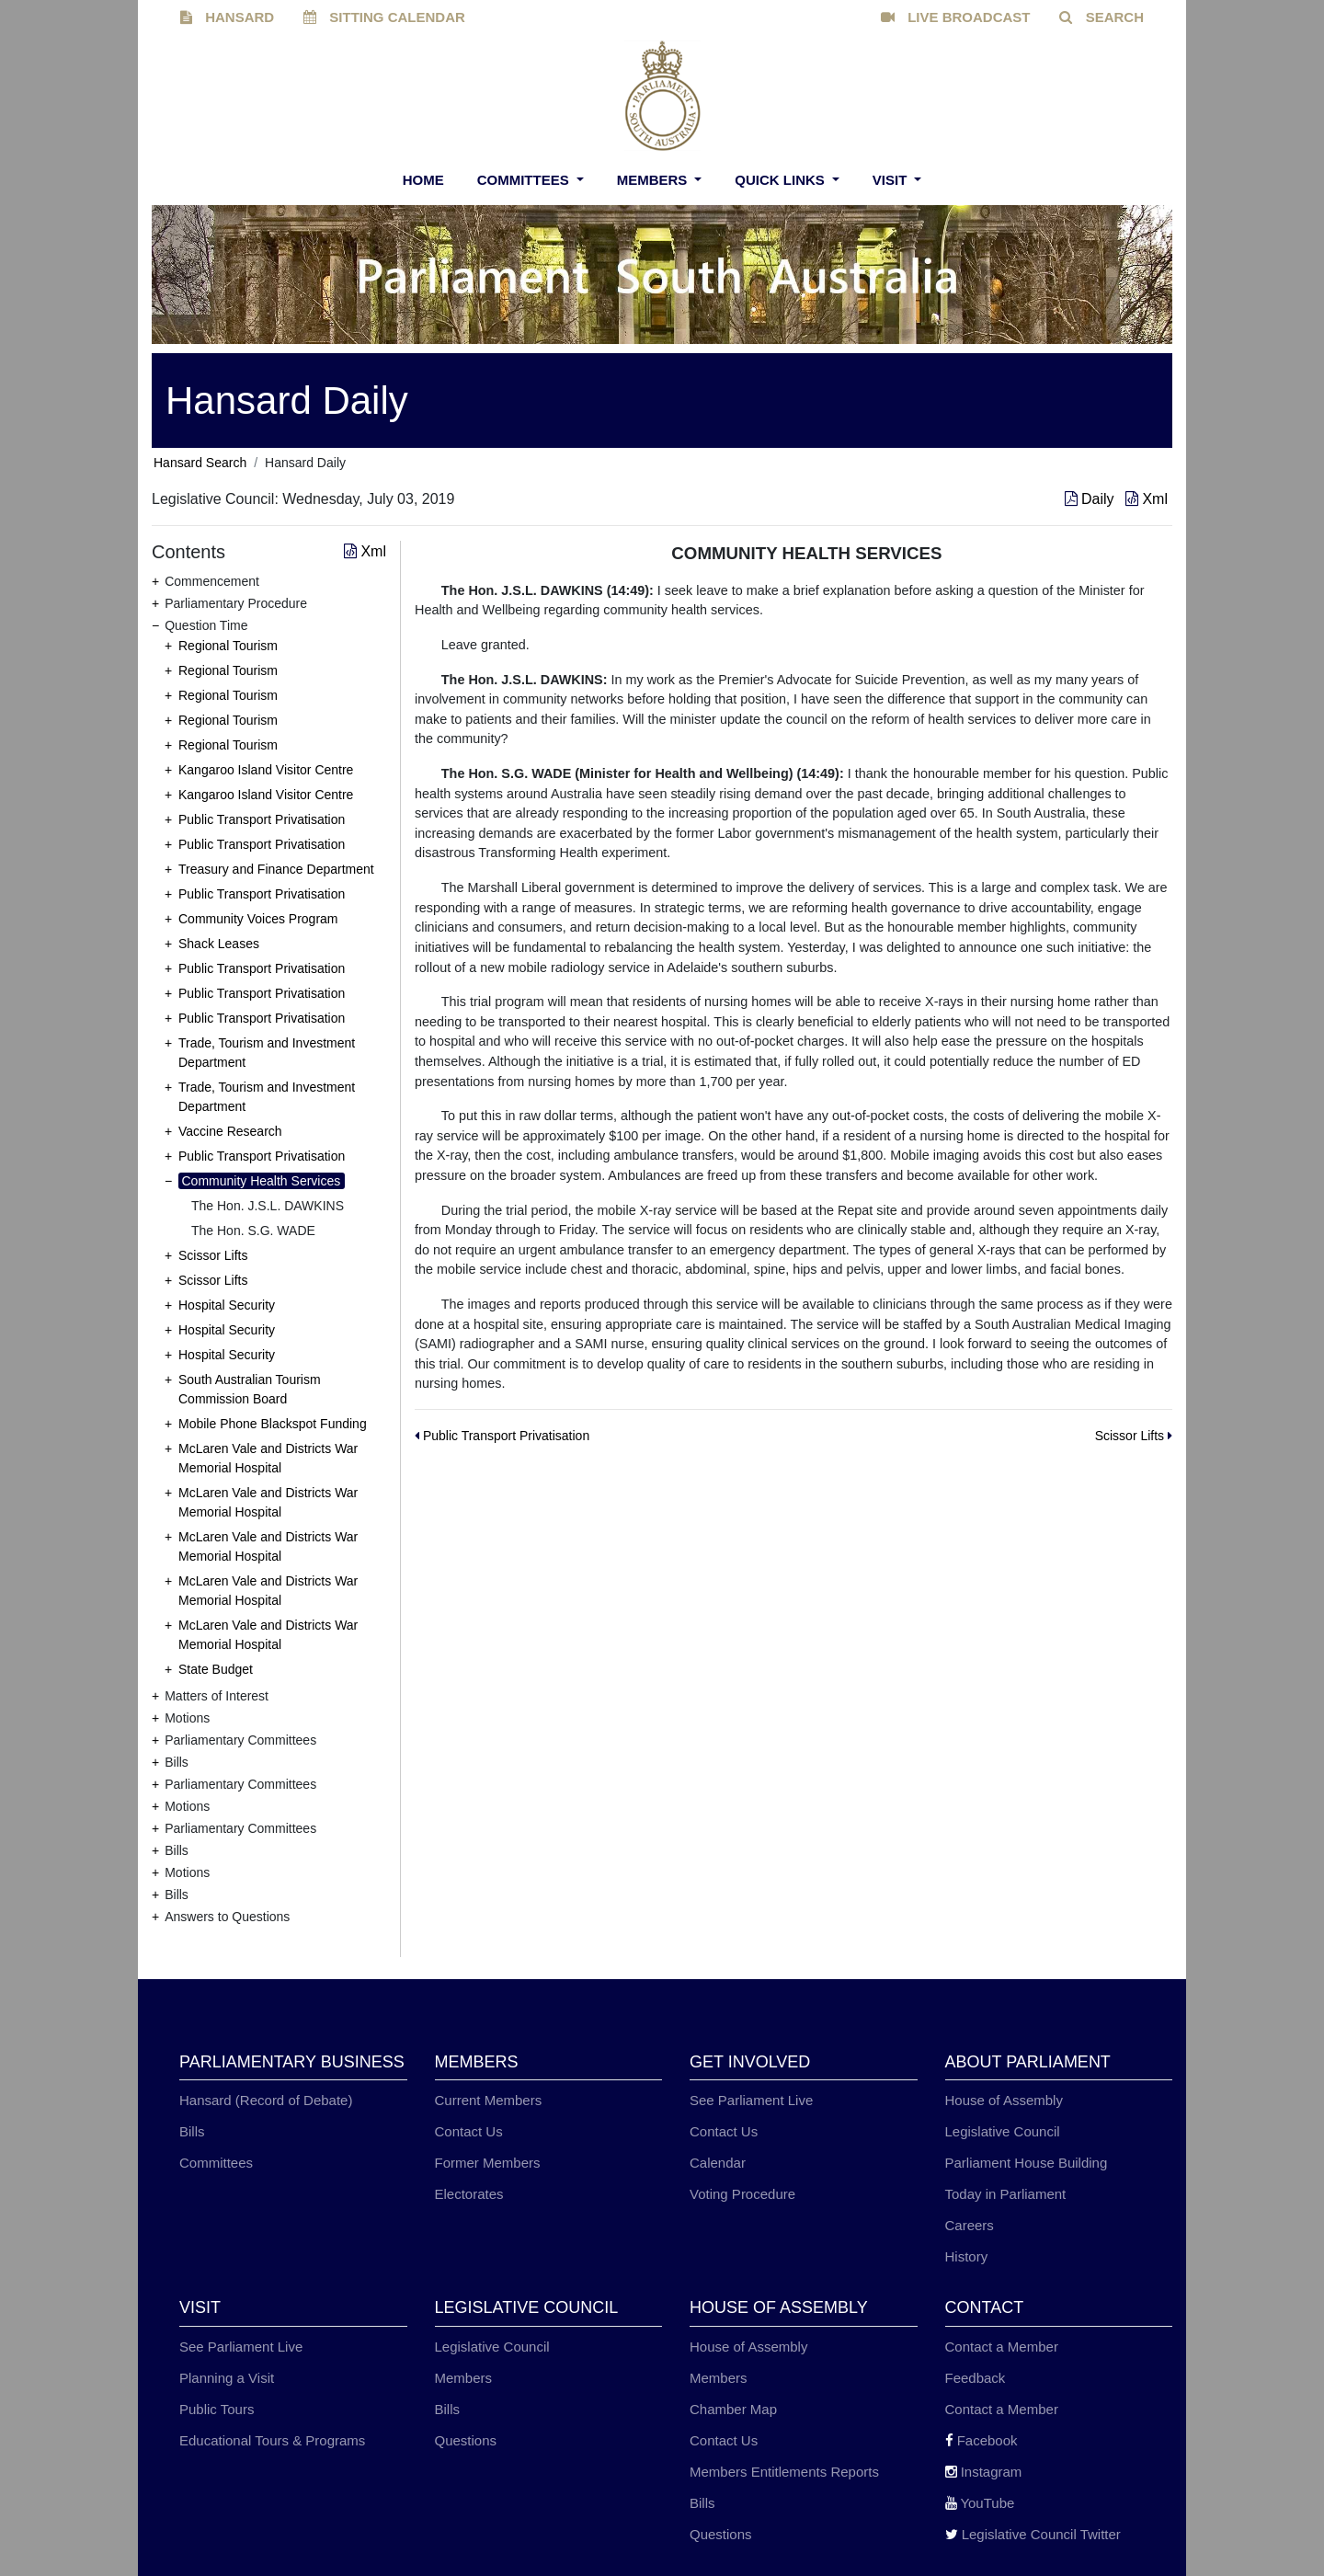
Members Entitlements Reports (784, 2471)
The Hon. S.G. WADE (253, 1230)
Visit (892, 180)
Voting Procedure (742, 2194)
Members (654, 180)
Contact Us (469, 2131)
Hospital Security (226, 1305)
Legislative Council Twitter (1033, 2534)
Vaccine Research (230, 1131)
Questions (466, 2440)
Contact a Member (1001, 2346)
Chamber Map (733, 2409)
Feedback (975, 2378)
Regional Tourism (228, 645)
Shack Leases (218, 943)
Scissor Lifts (212, 1255)
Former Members (488, 2162)
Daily (1091, 499)
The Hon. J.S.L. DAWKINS (267, 1205)
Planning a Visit (226, 2378)
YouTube (980, 2503)
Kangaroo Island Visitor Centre (265, 769)
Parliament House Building (1026, 2162)
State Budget (215, 1669)
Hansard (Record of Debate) (265, 2100)
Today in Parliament (1006, 2194)
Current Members (488, 2100)
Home (423, 180)
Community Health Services (261, 1181)
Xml (1146, 499)
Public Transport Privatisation (261, 819)
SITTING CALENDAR (384, 17)
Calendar (718, 2162)
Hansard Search (200, 462)
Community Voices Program (258, 918)
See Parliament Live (751, 2100)
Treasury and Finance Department (276, 869)
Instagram (983, 2471)
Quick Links (781, 180)
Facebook (981, 2440)
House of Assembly (1004, 2100)
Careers (969, 2225)
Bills (192, 2131)
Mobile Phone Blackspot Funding (272, 1423)
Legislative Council (1002, 2131)
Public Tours (216, 2409)
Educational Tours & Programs (272, 2440)
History (966, 2256)
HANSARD (227, 17)
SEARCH (1101, 17)
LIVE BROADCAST (956, 17)
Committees (525, 180)
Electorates (469, 2194)
